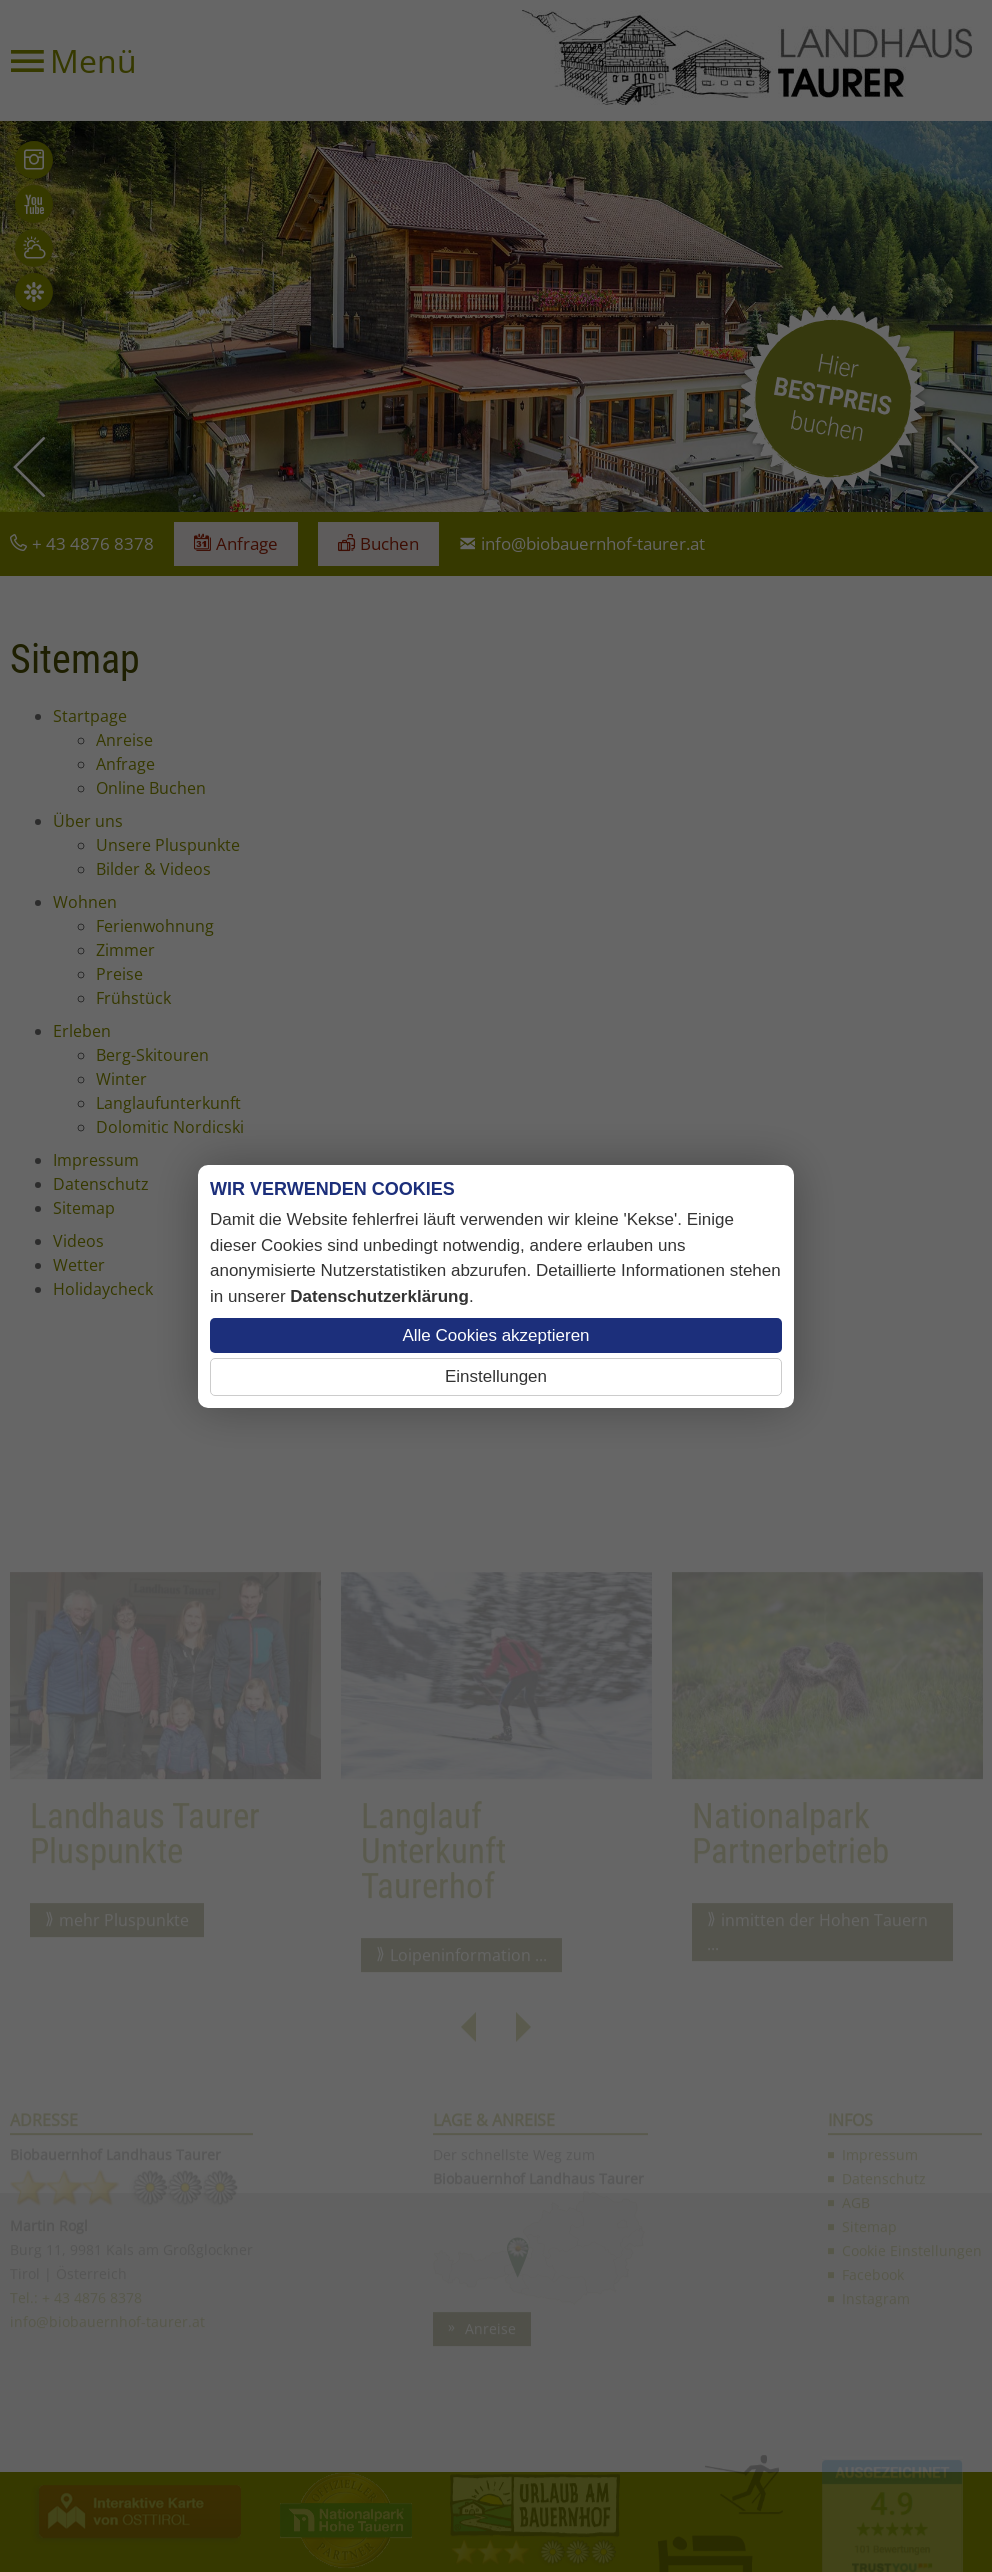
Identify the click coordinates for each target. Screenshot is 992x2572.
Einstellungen (496, 1376)
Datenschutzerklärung (379, 1296)
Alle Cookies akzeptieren (495, 1335)
